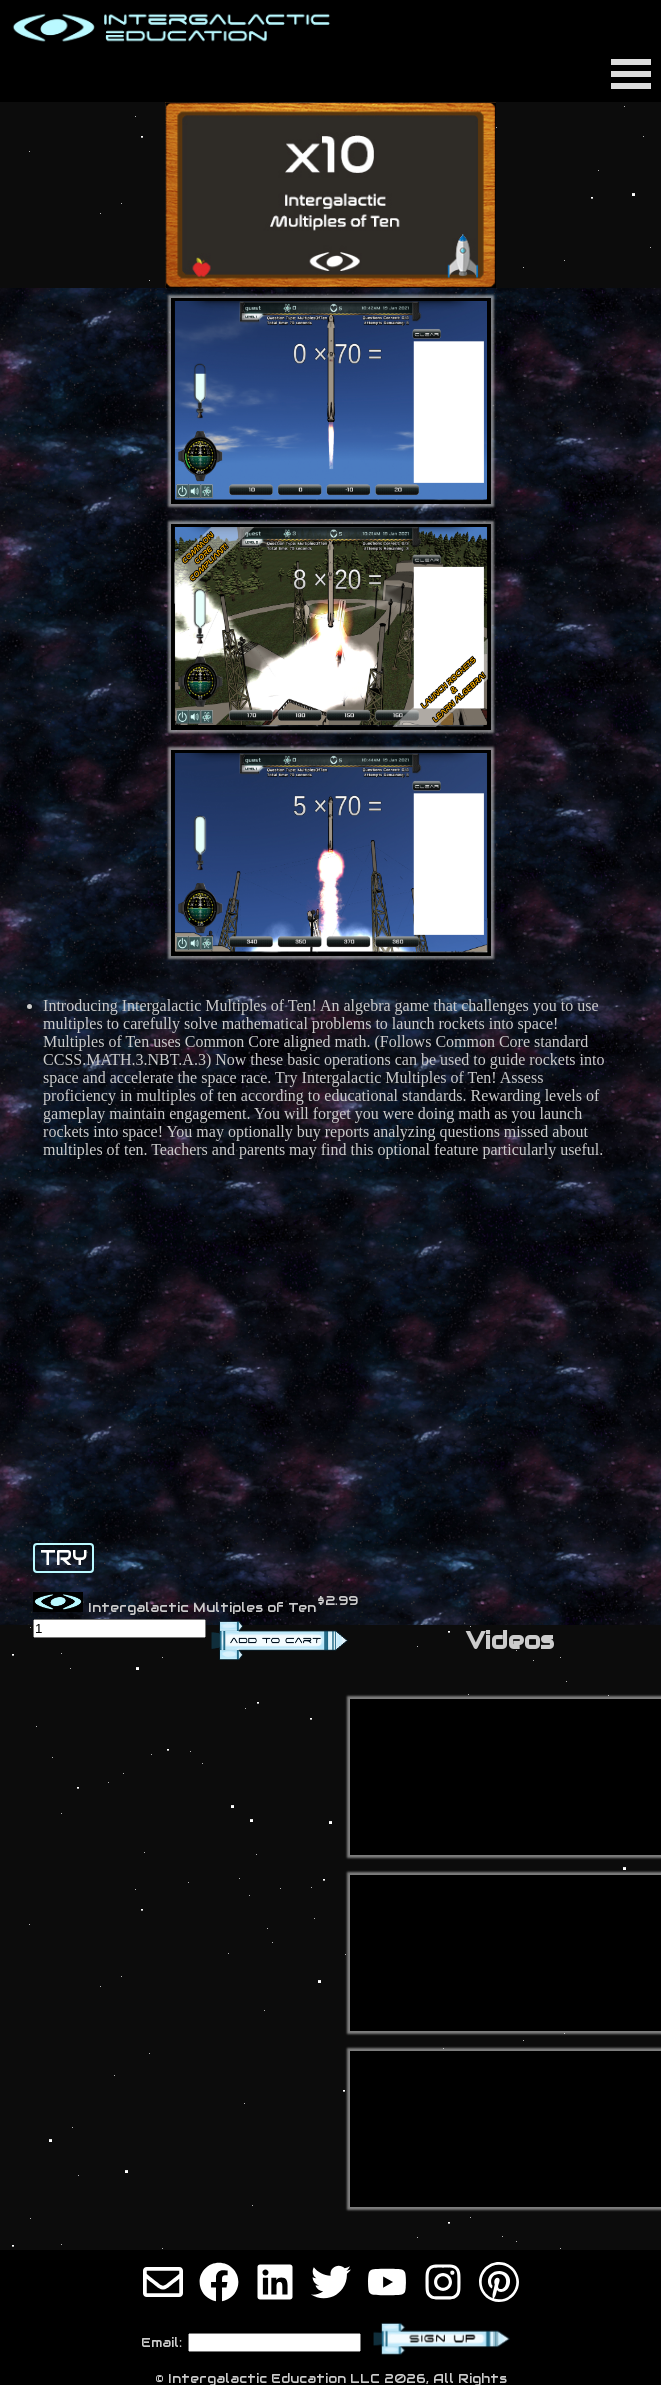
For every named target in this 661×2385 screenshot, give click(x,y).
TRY (63, 1558)
